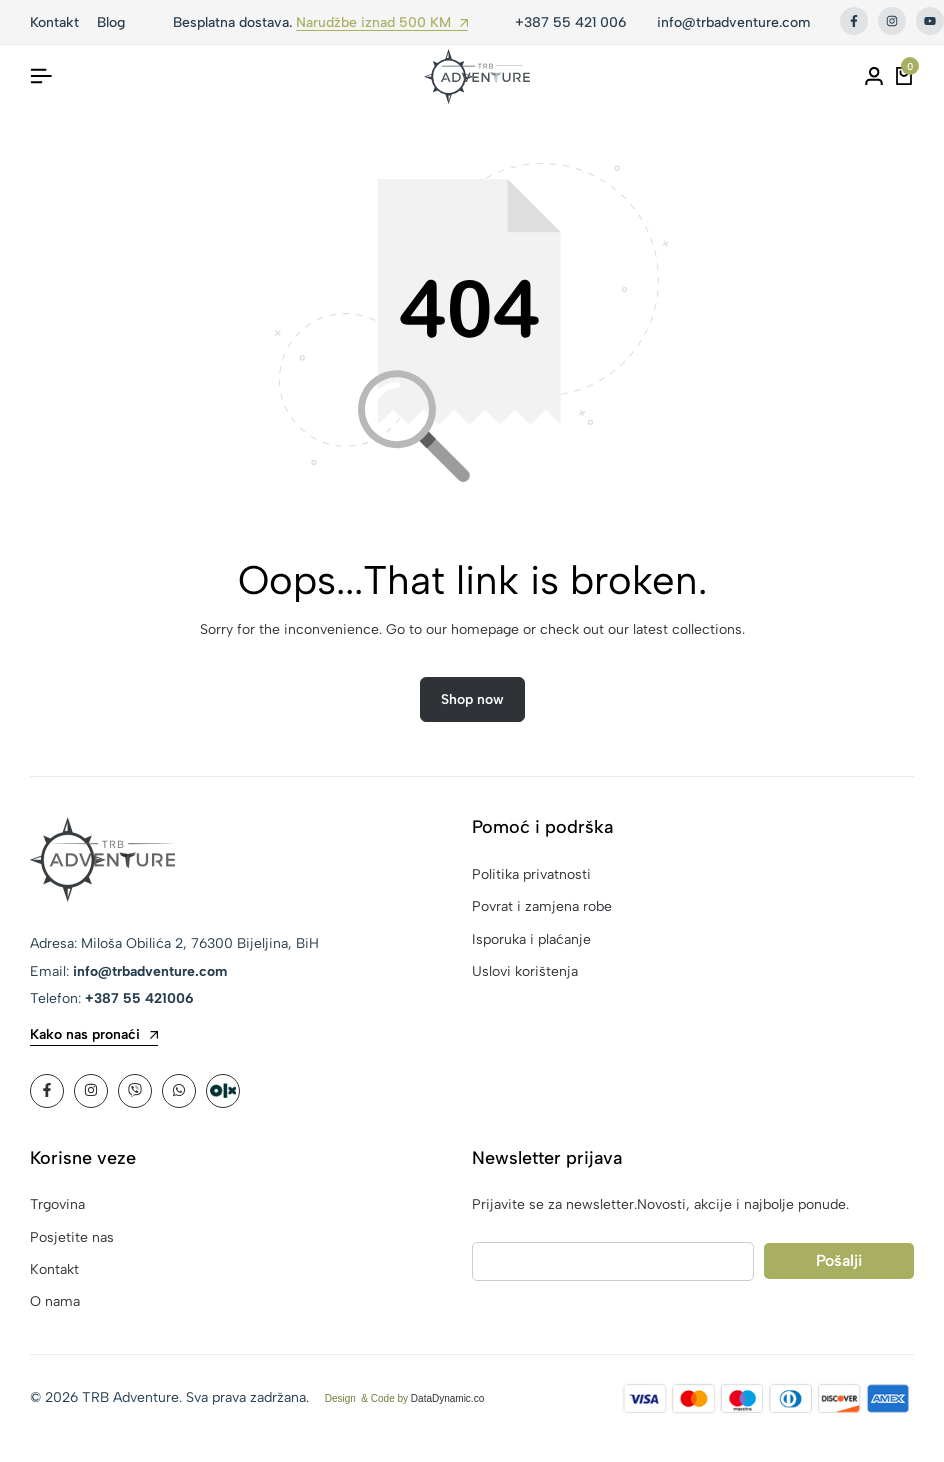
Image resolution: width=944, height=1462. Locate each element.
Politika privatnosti (531, 875)
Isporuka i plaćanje (531, 940)
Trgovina (57, 1206)
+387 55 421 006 (571, 22)
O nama (55, 1303)
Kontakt (54, 1270)
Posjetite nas (72, 1238)
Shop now (472, 700)
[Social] (47, 1092)
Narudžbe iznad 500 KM (382, 23)
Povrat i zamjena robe (542, 907)
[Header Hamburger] (41, 76)
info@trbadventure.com (733, 22)
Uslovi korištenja (525, 972)
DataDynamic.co (447, 1399)
